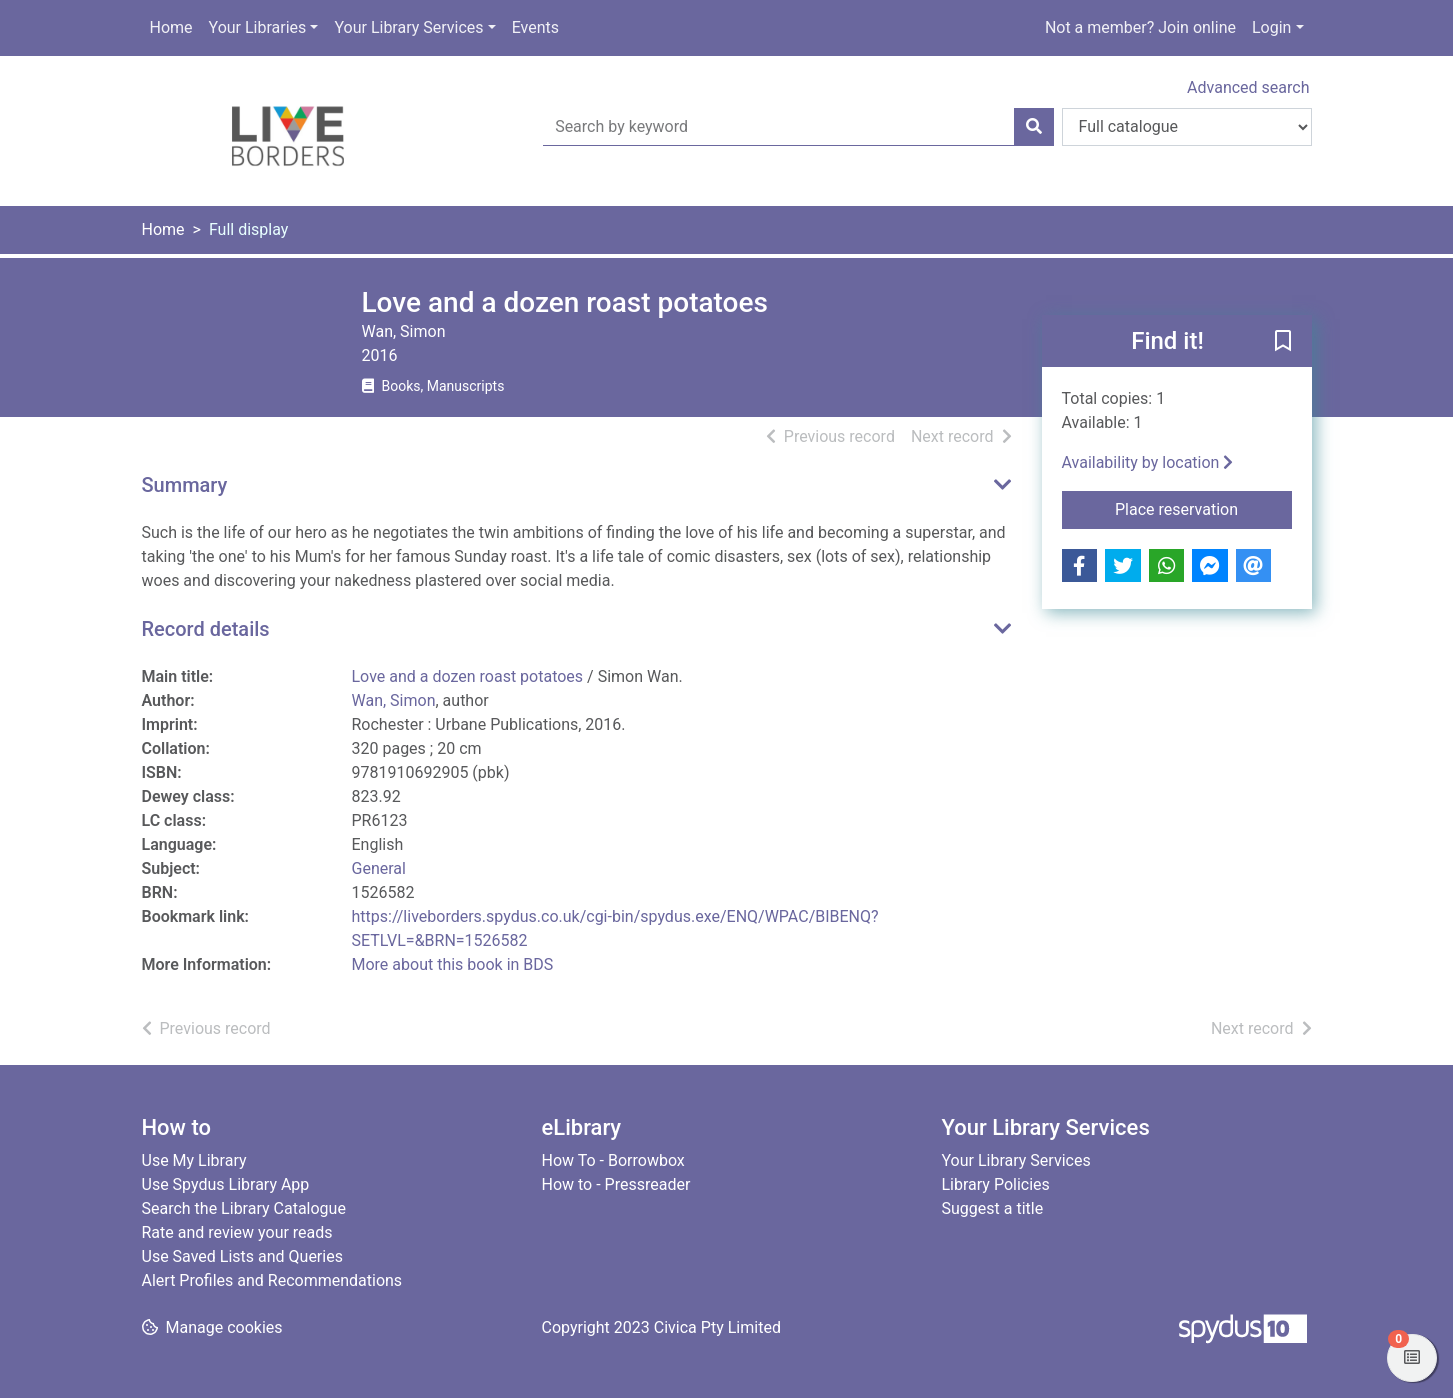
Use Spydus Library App (226, 1184)
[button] (1283, 342)
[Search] (1034, 127)
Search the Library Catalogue (244, 1208)
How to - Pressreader (616, 1184)
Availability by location (1148, 462)
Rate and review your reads (237, 1232)
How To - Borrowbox (613, 1160)
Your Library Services (408, 27)
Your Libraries (258, 27)
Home (171, 27)
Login (1271, 27)
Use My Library (194, 1160)
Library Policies (996, 1184)
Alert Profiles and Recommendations (272, 1280)
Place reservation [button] (1203, 508)
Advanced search (1248, 87)
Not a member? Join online (1140, 27)
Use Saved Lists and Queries (242, 1256)
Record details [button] (206, 629)
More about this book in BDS (453, 964)
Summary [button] (185, 485)
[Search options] (1187, 127)
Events (535, 27)
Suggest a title (993, 1208)
